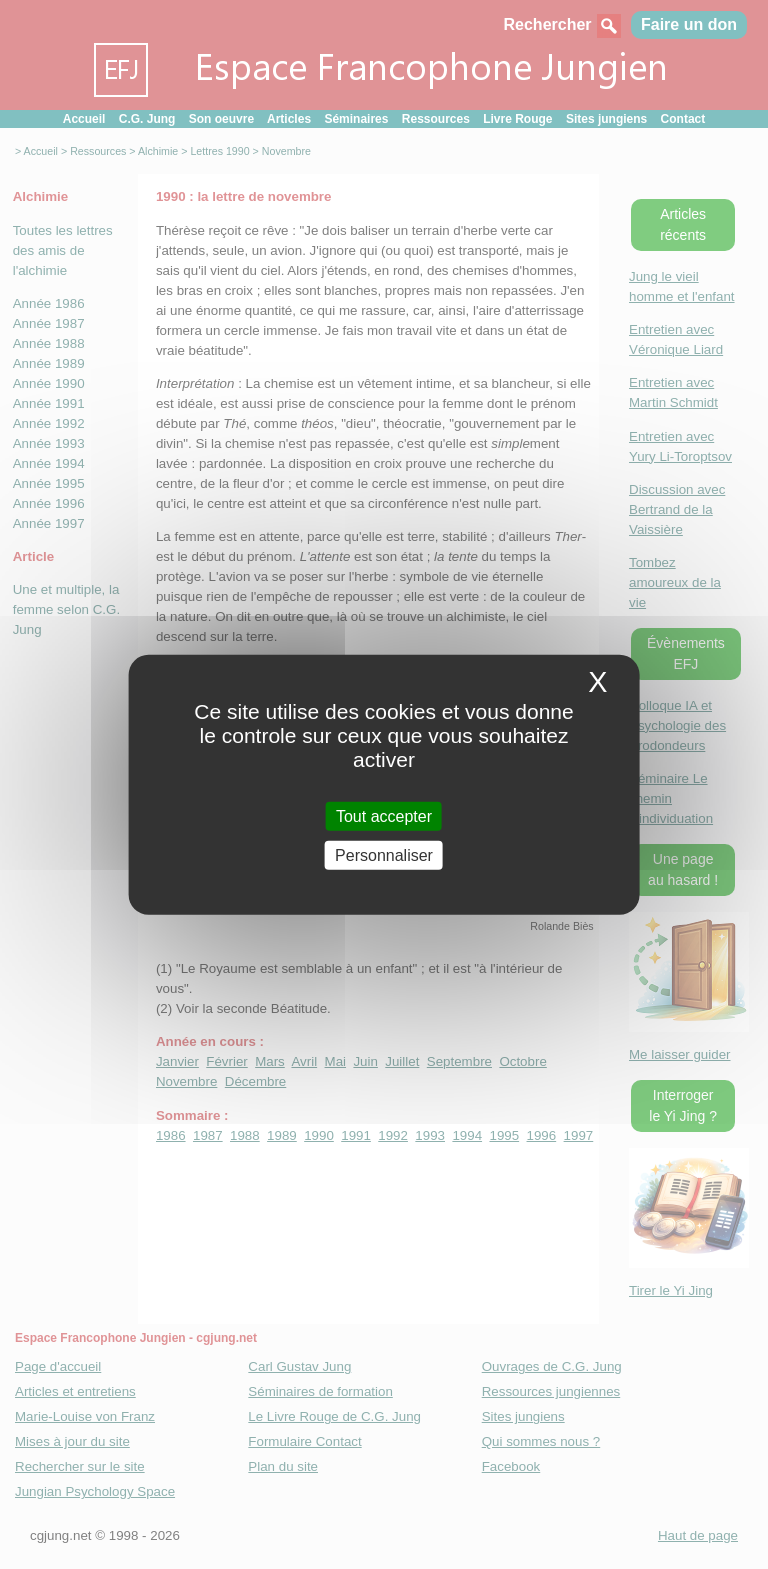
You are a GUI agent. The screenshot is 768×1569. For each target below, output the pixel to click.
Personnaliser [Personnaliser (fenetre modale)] (384, 855)
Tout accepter (384, 815)
